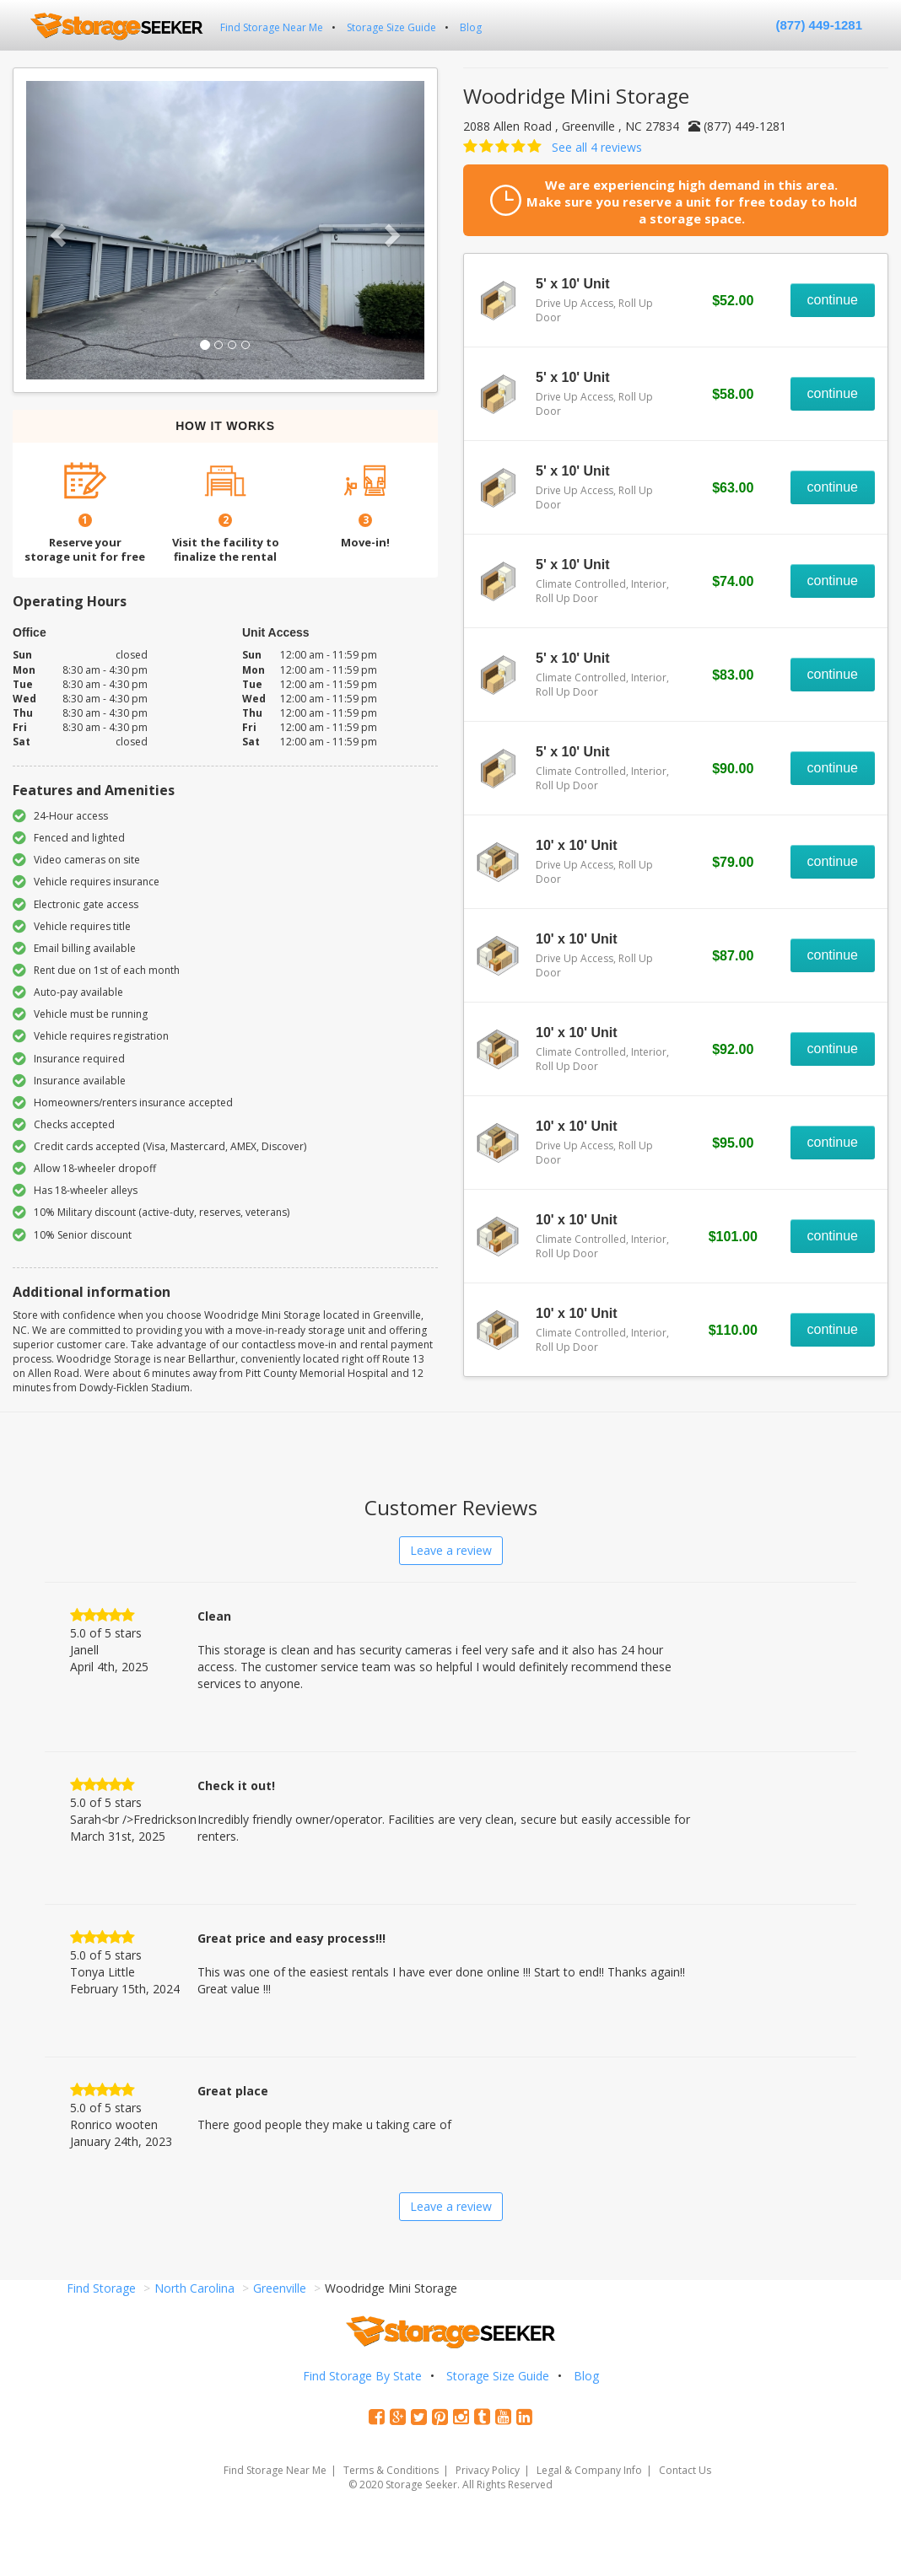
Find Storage (101, 2288)
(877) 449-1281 (818, 25)
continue (833, 300)
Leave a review (451, 1550)
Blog (471, 27)
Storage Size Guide (391, 27)
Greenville (279, 2288)
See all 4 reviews (597, 147)
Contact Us (685, 2470)
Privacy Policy (488, 2470)
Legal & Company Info (589, 2470)
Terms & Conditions (391, 2470)
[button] (56, 230)
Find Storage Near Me (271, 27)
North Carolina (194, 2288)
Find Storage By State (362, 2376)
